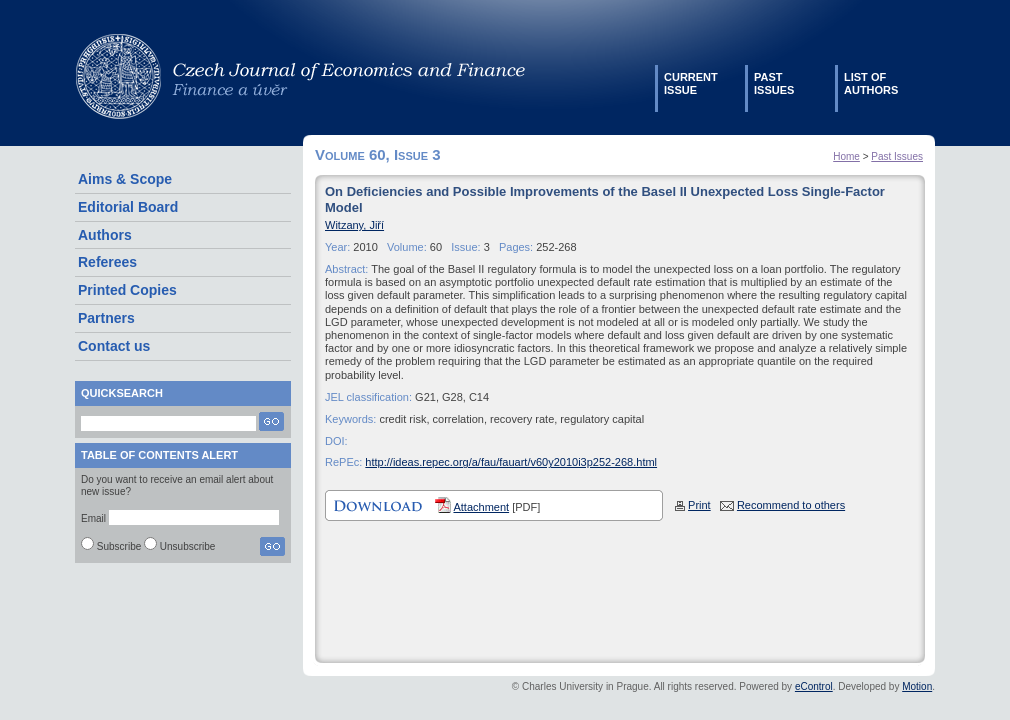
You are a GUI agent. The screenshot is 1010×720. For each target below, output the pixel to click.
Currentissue (691, 83)
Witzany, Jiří (354, 225)
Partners (106, 318)
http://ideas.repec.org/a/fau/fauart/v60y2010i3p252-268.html (511, 462)
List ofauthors (871, 83)
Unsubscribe (188, 546)
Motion (917, 686)
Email (93, 518)
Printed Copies (127, 290)
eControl (814, 686)
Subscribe (119, 546)
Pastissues (774, 83)
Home (846, 156)
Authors (105, 235)
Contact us (114, 346)
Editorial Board (128, 207)
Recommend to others (791, 505)
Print (699, 505)
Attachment (481, 507)
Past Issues (897, 156)
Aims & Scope (125, 179)
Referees (107, 262)
